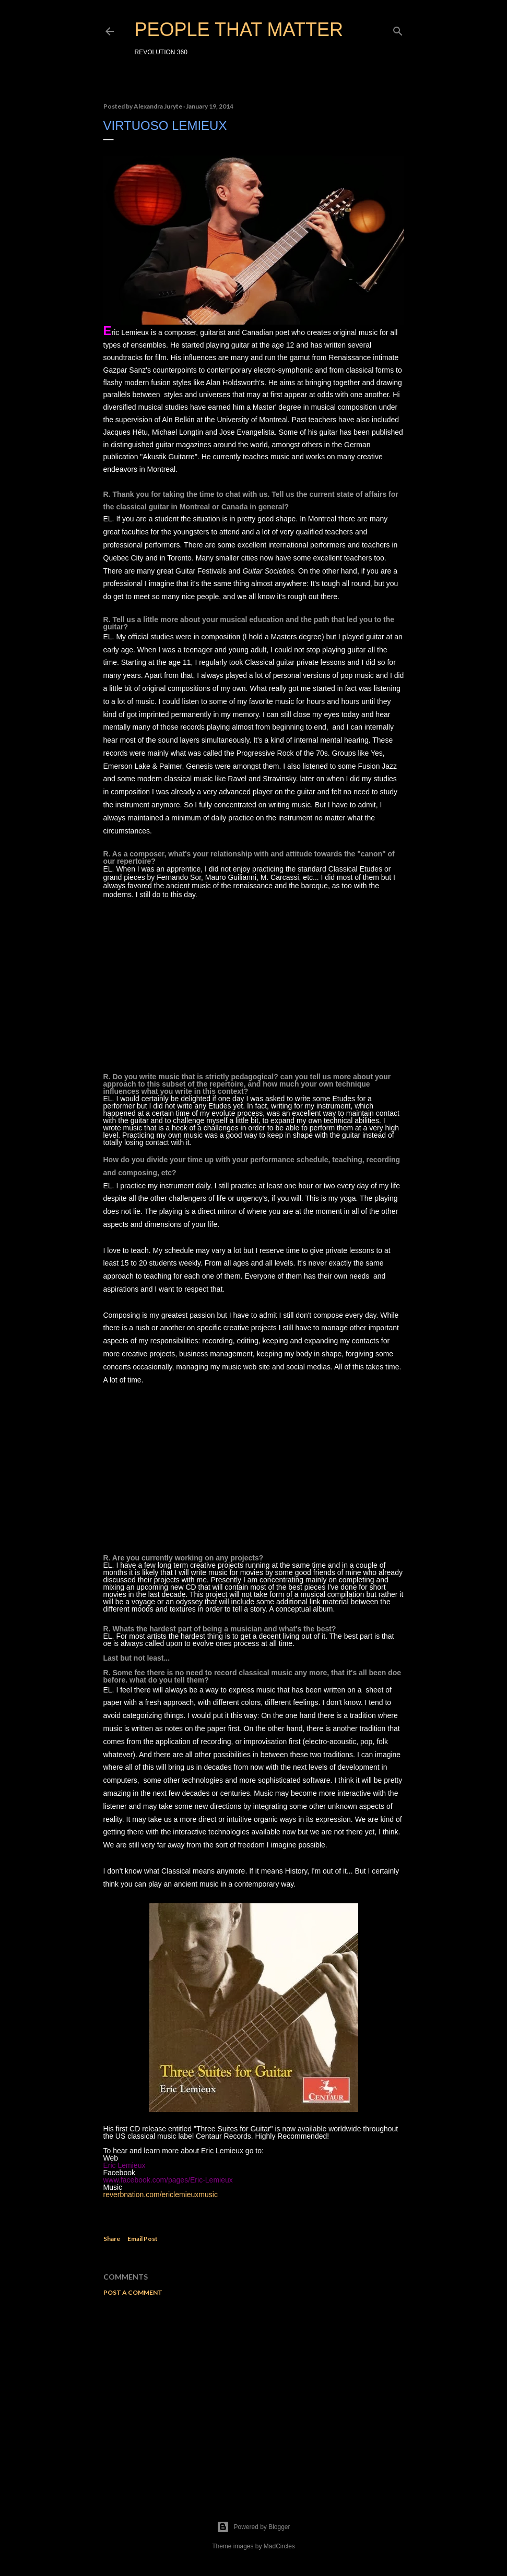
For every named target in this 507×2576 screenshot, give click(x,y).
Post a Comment (132, 2292)
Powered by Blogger (253, 2527)
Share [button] (111, 2239)
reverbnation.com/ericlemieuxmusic (160, 2194)
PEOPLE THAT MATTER (239, 29)
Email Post (142, 2239)
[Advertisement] (253, 2395)
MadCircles (279, 2546)
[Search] (398, 29)
